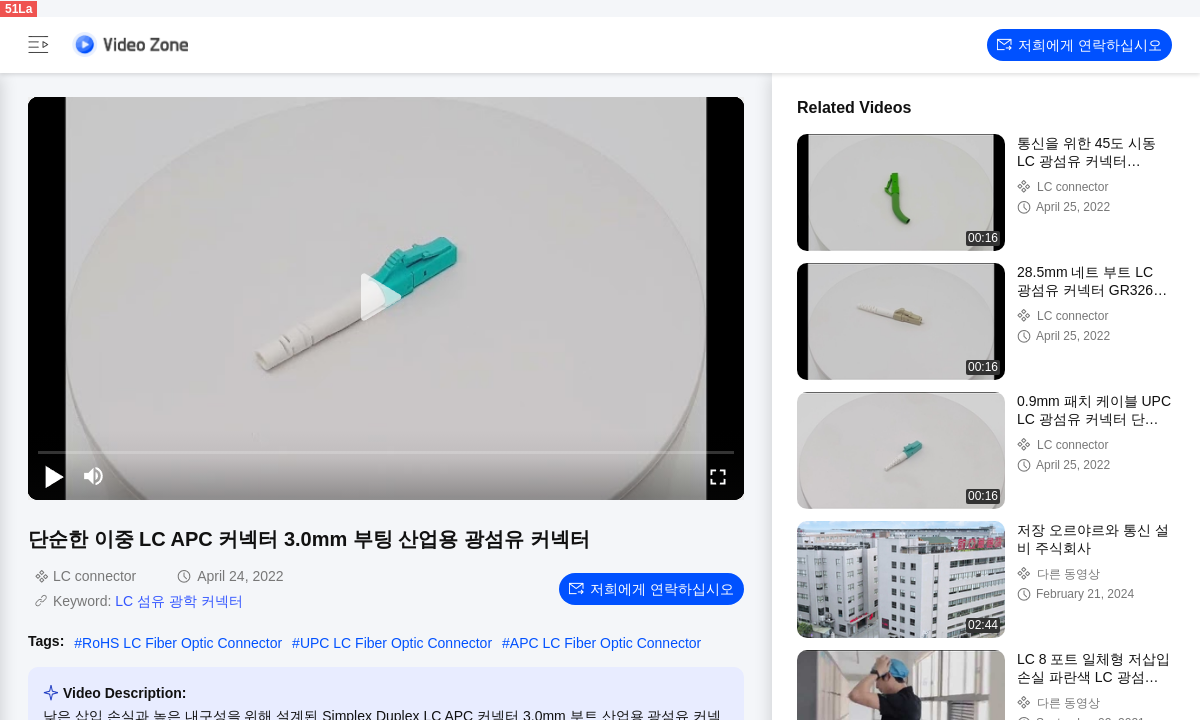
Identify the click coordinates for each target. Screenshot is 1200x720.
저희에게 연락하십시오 (1079, 45)
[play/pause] (54, 476)
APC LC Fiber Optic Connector (605, 643)
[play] (386, 298)
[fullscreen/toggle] (718, 476)
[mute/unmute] (94, 476)
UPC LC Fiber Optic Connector (396, 643)
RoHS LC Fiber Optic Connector (182, 643)
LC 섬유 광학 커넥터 (179, 601)
